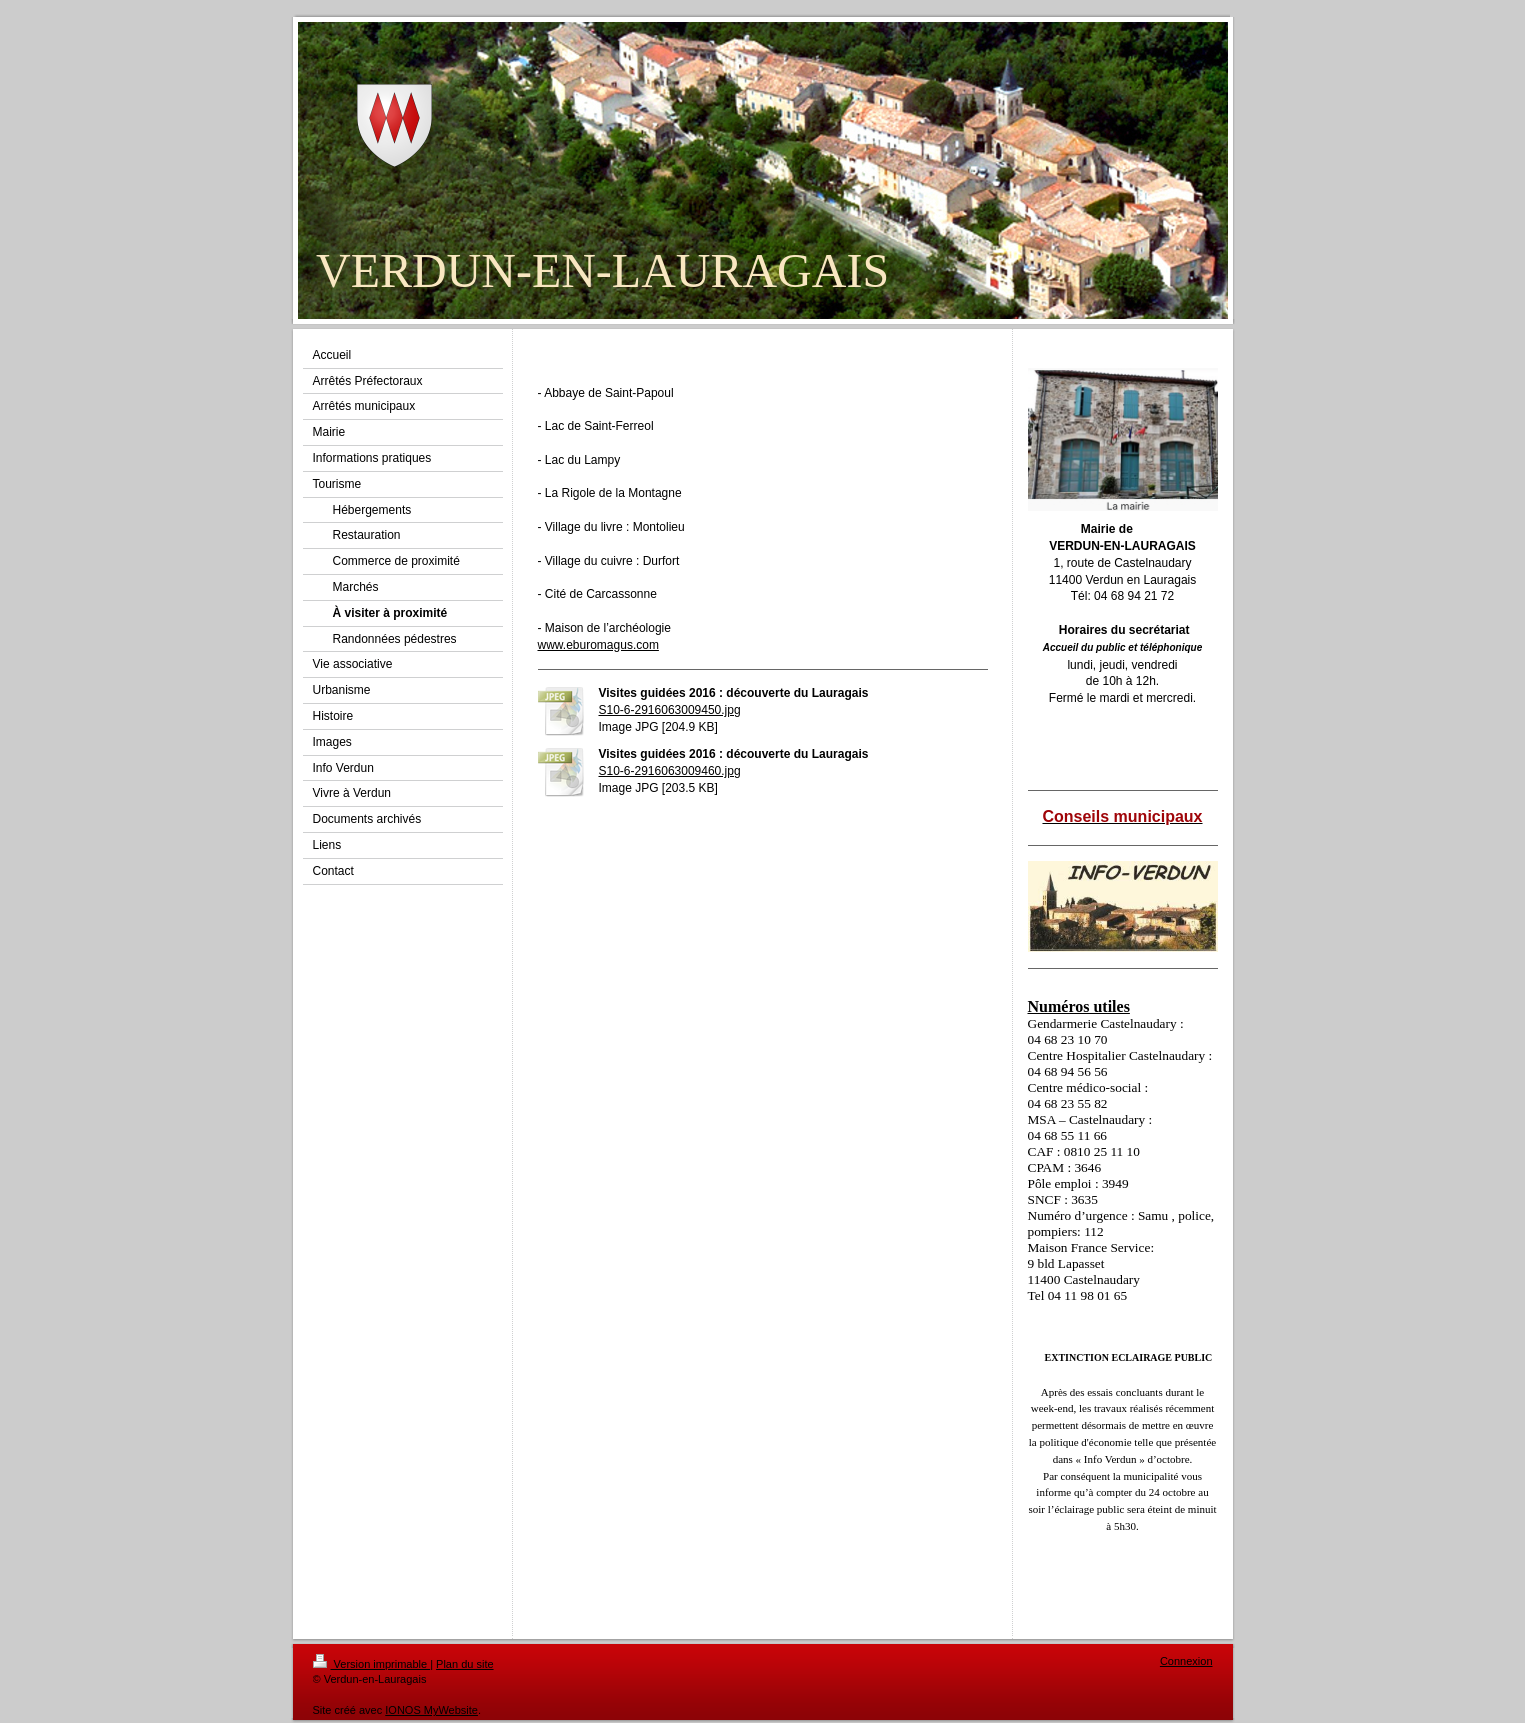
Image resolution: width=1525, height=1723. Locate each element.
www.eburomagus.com (598, 645)
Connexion (1186, 1661)
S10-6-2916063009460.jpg (670, 771)
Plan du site (464, 1664)
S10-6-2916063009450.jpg (670, 710)
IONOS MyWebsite (431, 1710)
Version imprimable (372, 1664)
